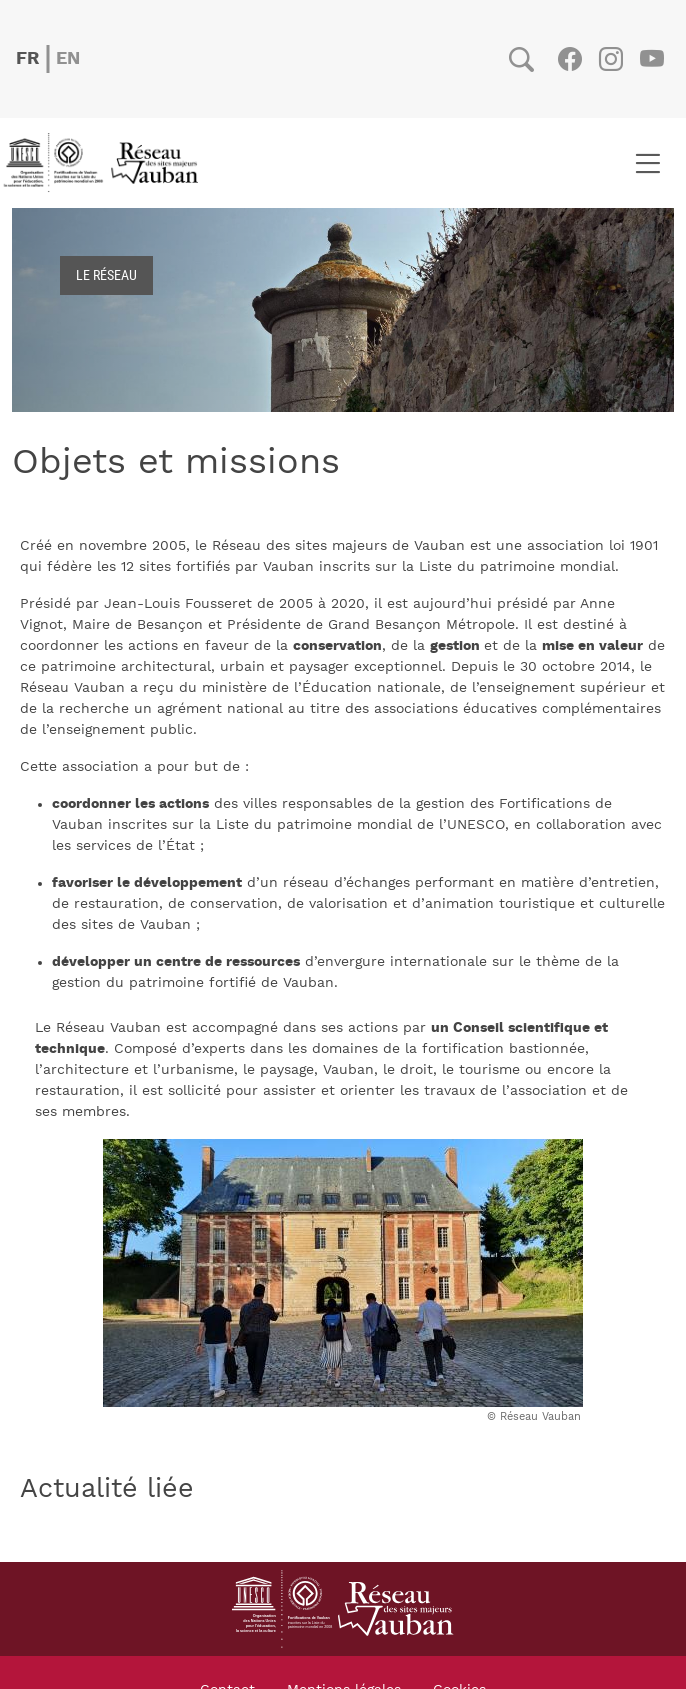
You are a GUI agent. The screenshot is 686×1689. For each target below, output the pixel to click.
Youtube (651, 59)
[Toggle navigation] (647, 163)
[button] (343, 1272)
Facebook (569, 59)
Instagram (610, 59)
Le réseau (106, 274)
